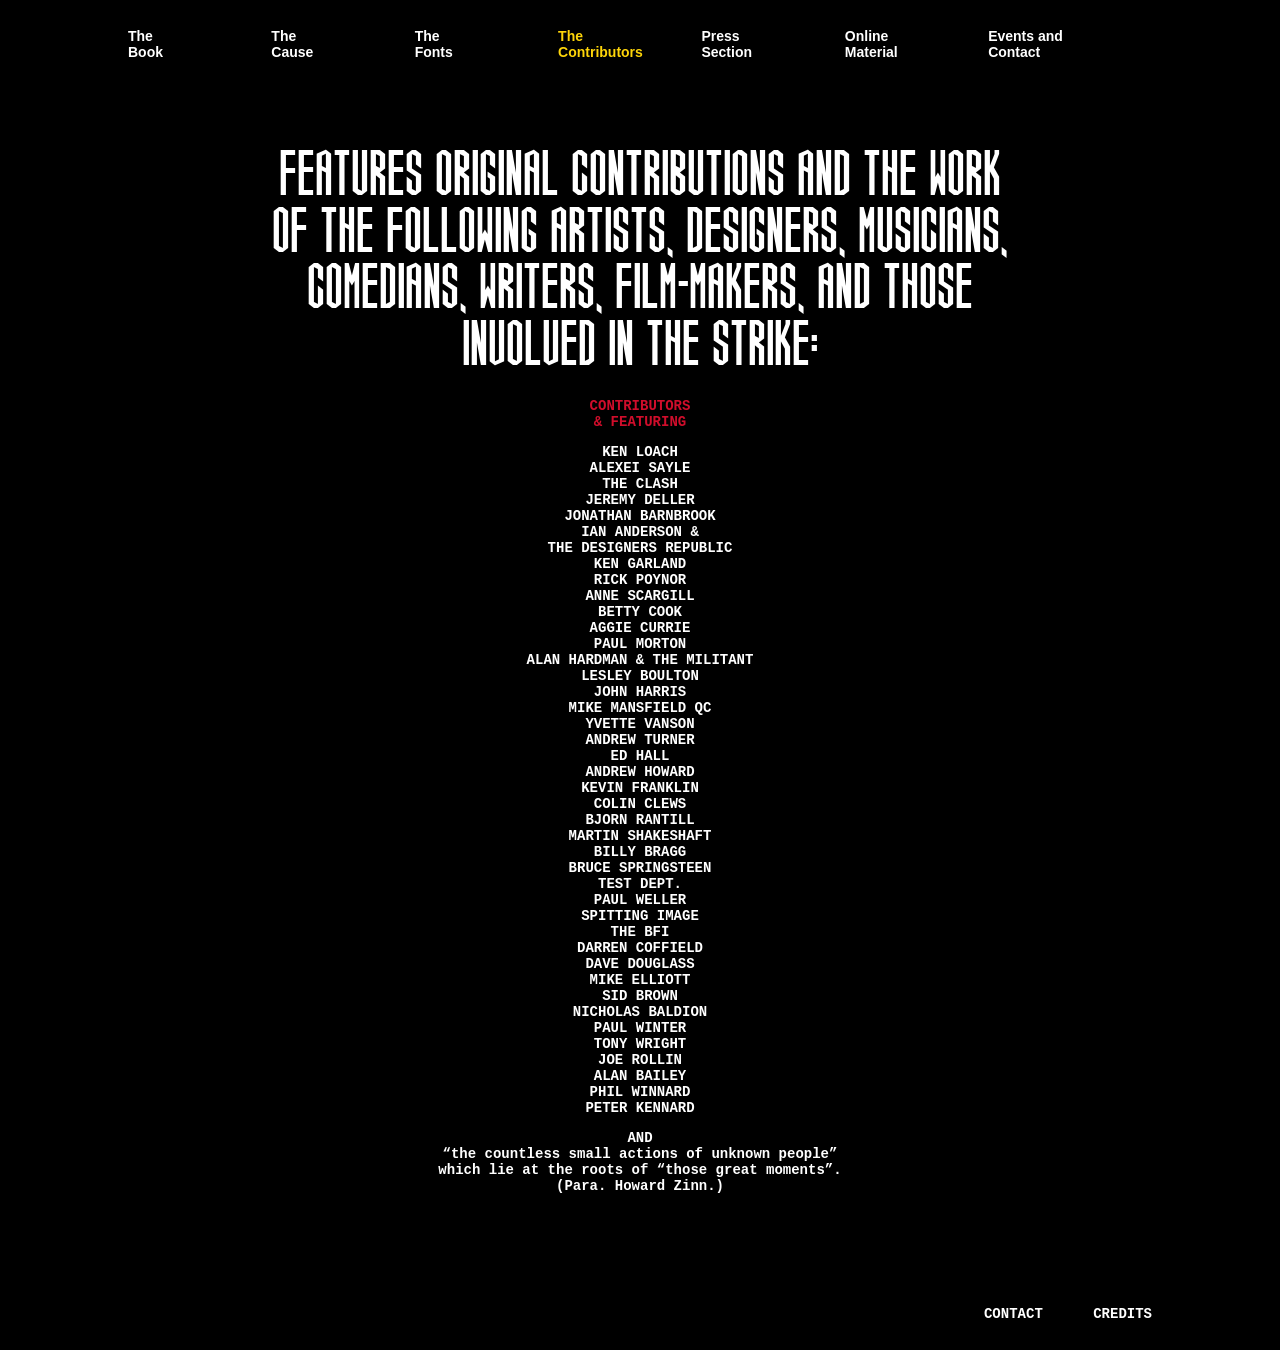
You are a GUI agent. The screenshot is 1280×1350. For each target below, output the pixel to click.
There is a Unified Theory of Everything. (251, 1312)
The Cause (292, 44)
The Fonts (434, 44)
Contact (1013, 1314)
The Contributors (600, 44)
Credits (1122, 1314)
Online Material (871, 44)
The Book (145, 44)
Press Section (726, 44)
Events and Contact (1025, 44)
